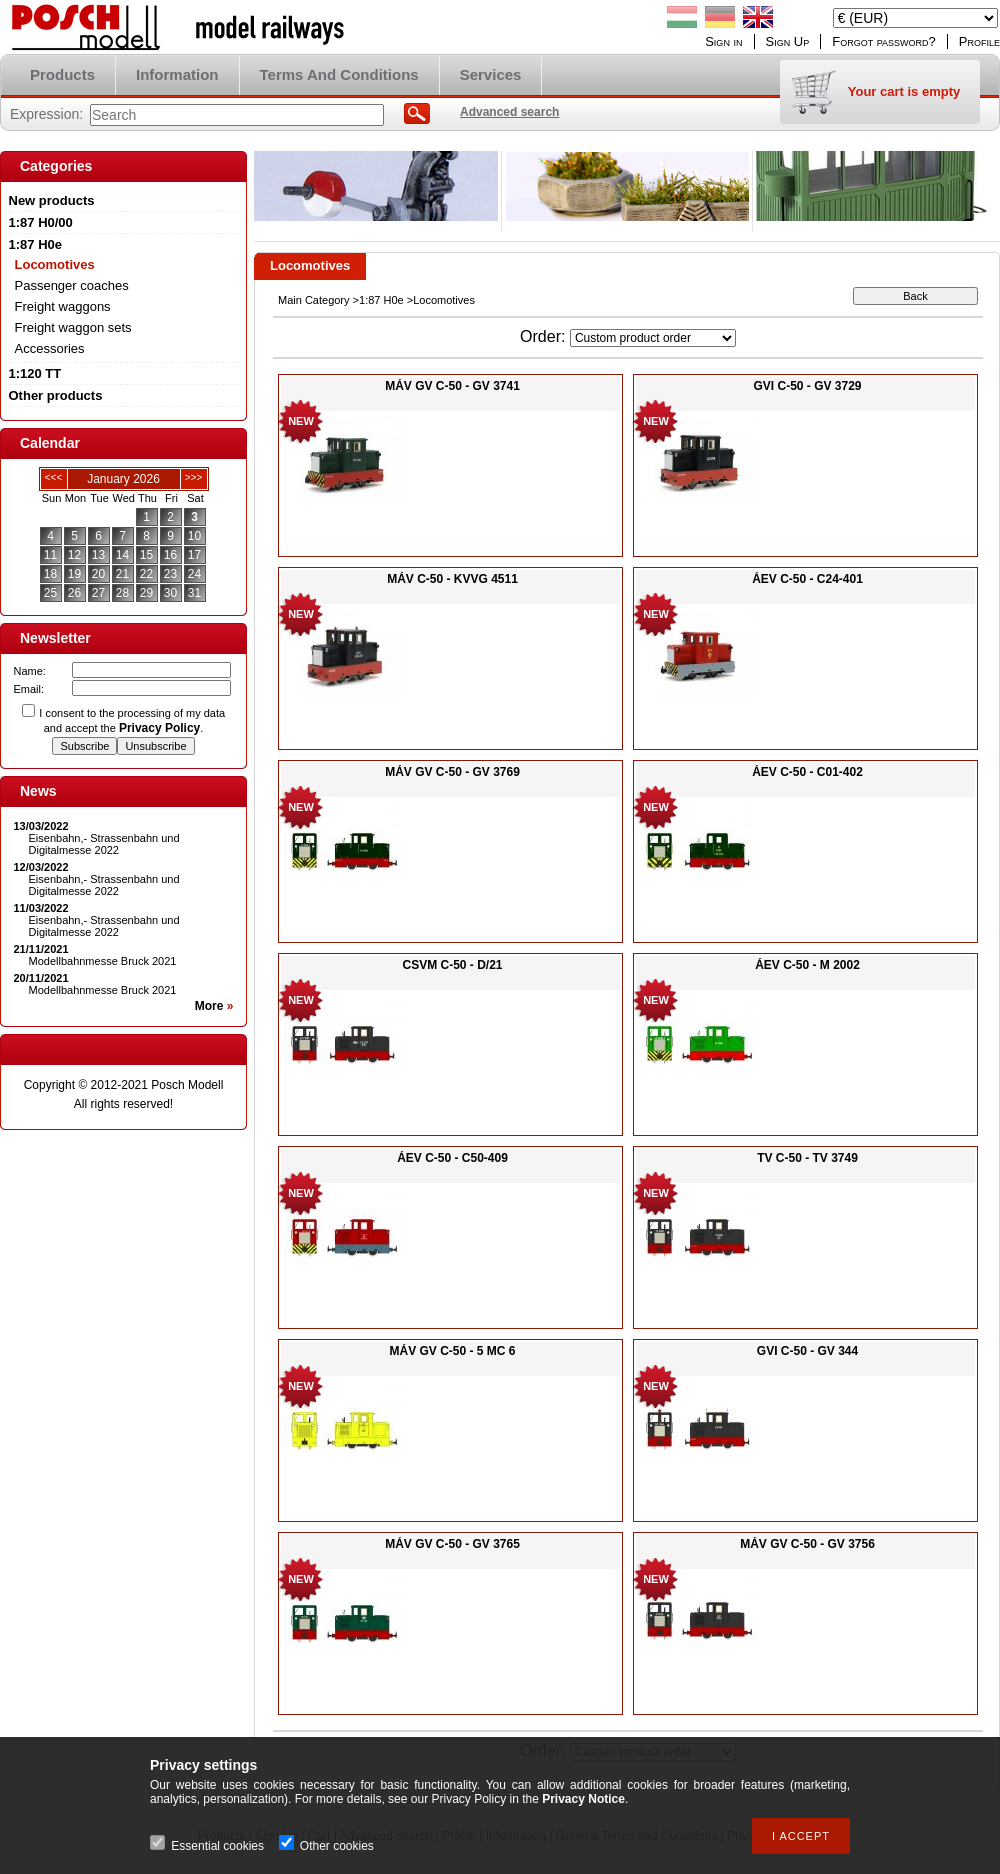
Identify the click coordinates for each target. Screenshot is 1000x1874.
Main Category (314, 300)
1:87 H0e (381, 300)
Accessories (50, 348)
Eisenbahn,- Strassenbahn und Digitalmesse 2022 (104, 844)
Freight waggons (63, 306)
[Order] (653, 338)
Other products (56, 395)
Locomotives (55, 264)
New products (52, 200)
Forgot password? (884, 41)
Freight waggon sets (73, 327)
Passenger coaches (72, 285)
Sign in (723, 41)
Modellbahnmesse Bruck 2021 (103, 961)
